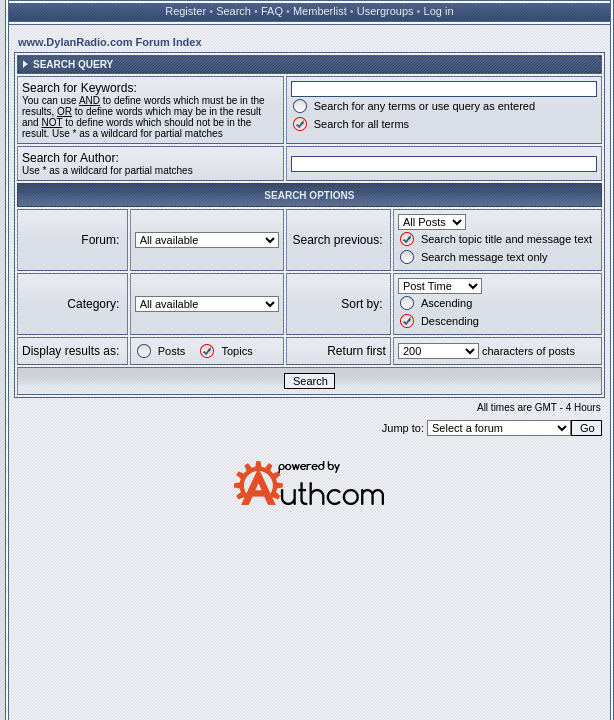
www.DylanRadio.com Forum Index (110, 42)
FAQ (272, 11)
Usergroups (385, 11)
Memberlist (320, 11)
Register (185, 11)
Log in (439, 11)
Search (233, 11)
